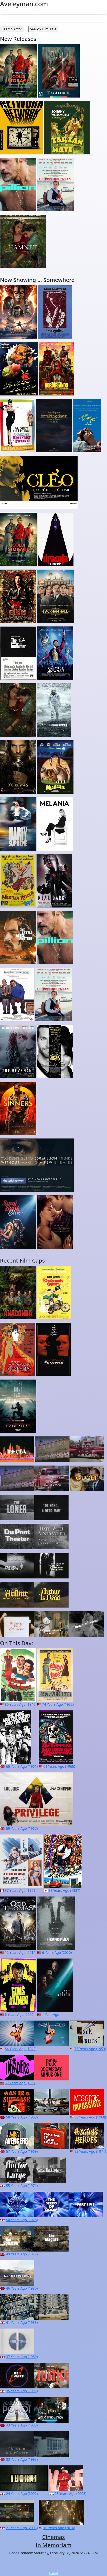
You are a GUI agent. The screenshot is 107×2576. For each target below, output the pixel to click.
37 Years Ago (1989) (22, 2356)
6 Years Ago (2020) (57, 1952)
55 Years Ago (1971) (90, 2151)
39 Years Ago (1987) (64, 1890)
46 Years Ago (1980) (22, 2288)
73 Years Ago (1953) (90, 2048)
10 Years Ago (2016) (59, 2528)
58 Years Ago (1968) (22, 2117)
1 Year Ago (50, 2014)
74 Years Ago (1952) (58, 1704)
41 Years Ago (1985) (22, 2322)
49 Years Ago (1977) (22, 2254)
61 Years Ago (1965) (59, 1766)
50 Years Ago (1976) (22, 2220)
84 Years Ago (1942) (20, 2048)
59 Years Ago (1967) (22, 1828)
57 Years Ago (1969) (20, 1890)
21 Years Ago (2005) (22, 2528)
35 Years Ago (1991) (22, 2391)
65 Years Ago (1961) (22, 1766)
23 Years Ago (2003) (70, 2493)
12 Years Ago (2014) (20, 1952)
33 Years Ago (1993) (22, 2425)
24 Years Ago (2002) (22, 2493)
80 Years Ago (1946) (20, 1704)
